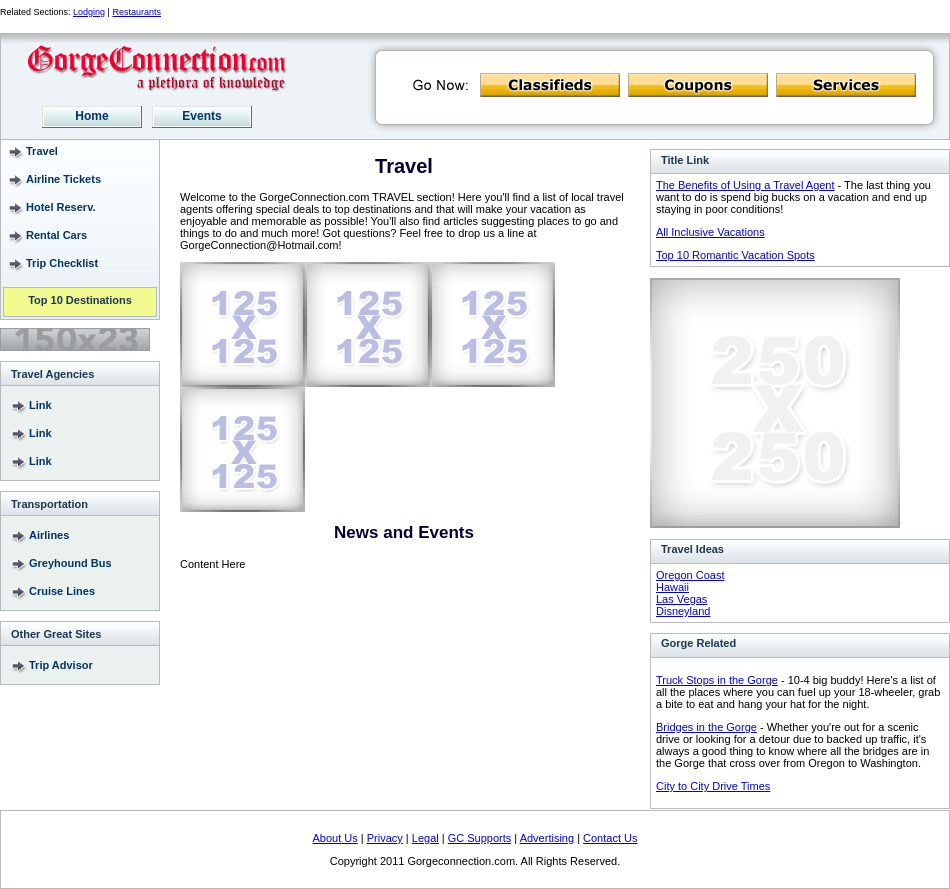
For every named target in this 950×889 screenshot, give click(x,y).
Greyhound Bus (70, 563)
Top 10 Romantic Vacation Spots (735, 255)
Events (201, 116)
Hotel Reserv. (61, 207)
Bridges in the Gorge (706, 727)
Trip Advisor (61, 665)
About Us (335, 838)
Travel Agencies (52, 374)
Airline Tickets (63, 179)
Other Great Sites (56, 634)
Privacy (385, 838)
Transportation (49, 504)
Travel (42, 151)
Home (91, 116)
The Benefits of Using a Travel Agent (745, 185)
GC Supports (480, 838)
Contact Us (610, 838)
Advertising (547, 838)
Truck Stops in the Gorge (717, 680)
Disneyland (683, 611)
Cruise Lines (62, 591)
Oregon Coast (690, 575)
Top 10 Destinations (80, 301)
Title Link (685, 160)
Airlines (49, 535)
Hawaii (672, 587)
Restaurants (136, 12)
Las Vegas (681, 599)
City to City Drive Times (713, 786)
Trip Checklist (62, 263)
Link (40, 405)
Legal (425, 838)
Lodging (89, 12)
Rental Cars (56, 235)
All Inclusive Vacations (710, 232)
